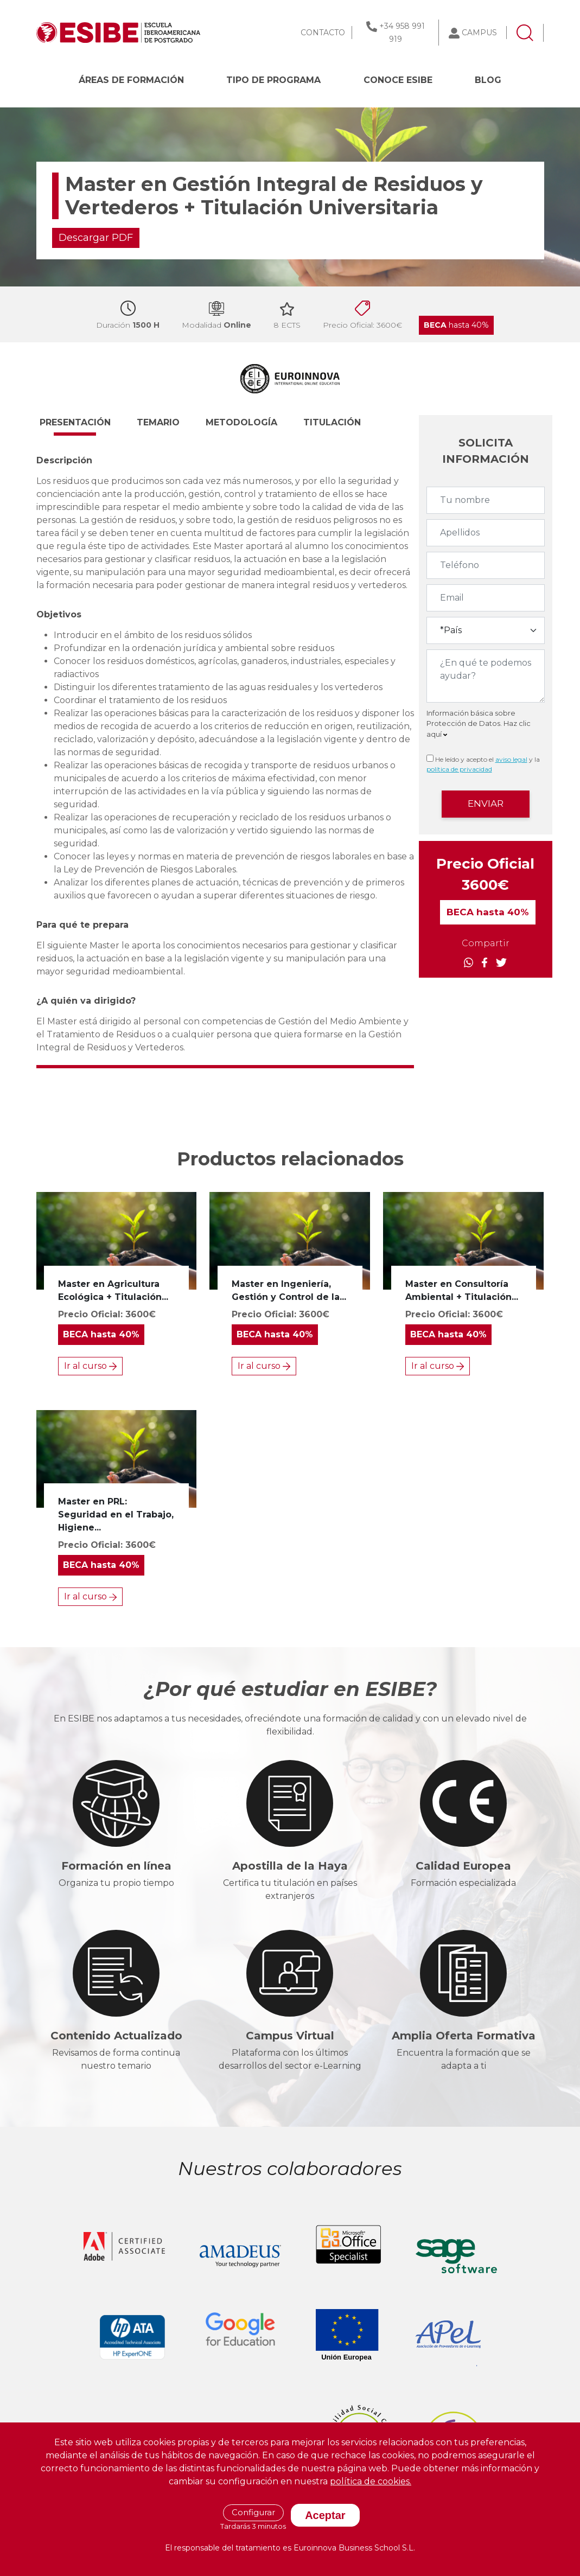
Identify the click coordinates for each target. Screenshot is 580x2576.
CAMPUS (479, 32)
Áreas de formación (131, 80)
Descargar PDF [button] (96, 238)
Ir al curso (90, 1366)
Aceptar (325, 2515)
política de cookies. (370, 2481)
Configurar (253, 2512)
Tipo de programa (273, 80)
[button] (85, 427)
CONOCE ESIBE (398, 80)
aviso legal (511, 759)
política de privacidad (459, 769)
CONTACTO (323, 32)
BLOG (488, 80)
